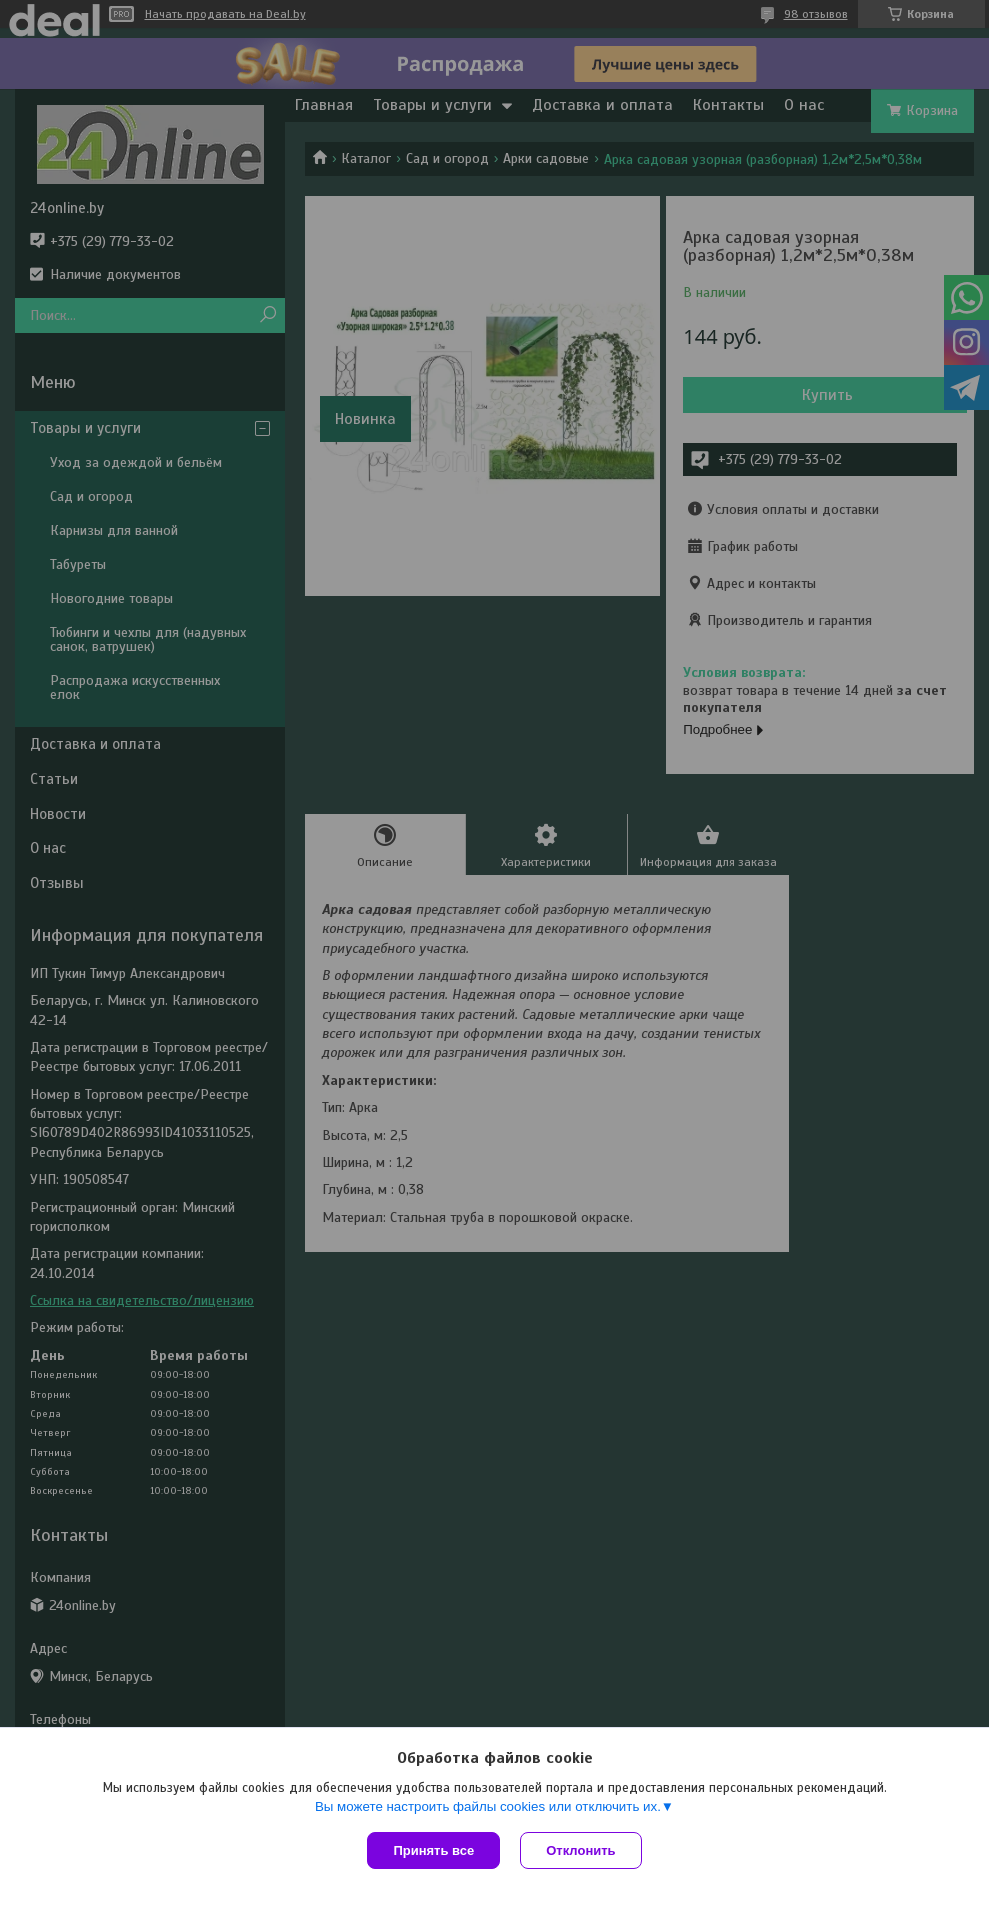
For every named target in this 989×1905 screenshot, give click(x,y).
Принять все (433, 1850)
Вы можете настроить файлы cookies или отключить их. (488, 1806)
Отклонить (580, 1850)
